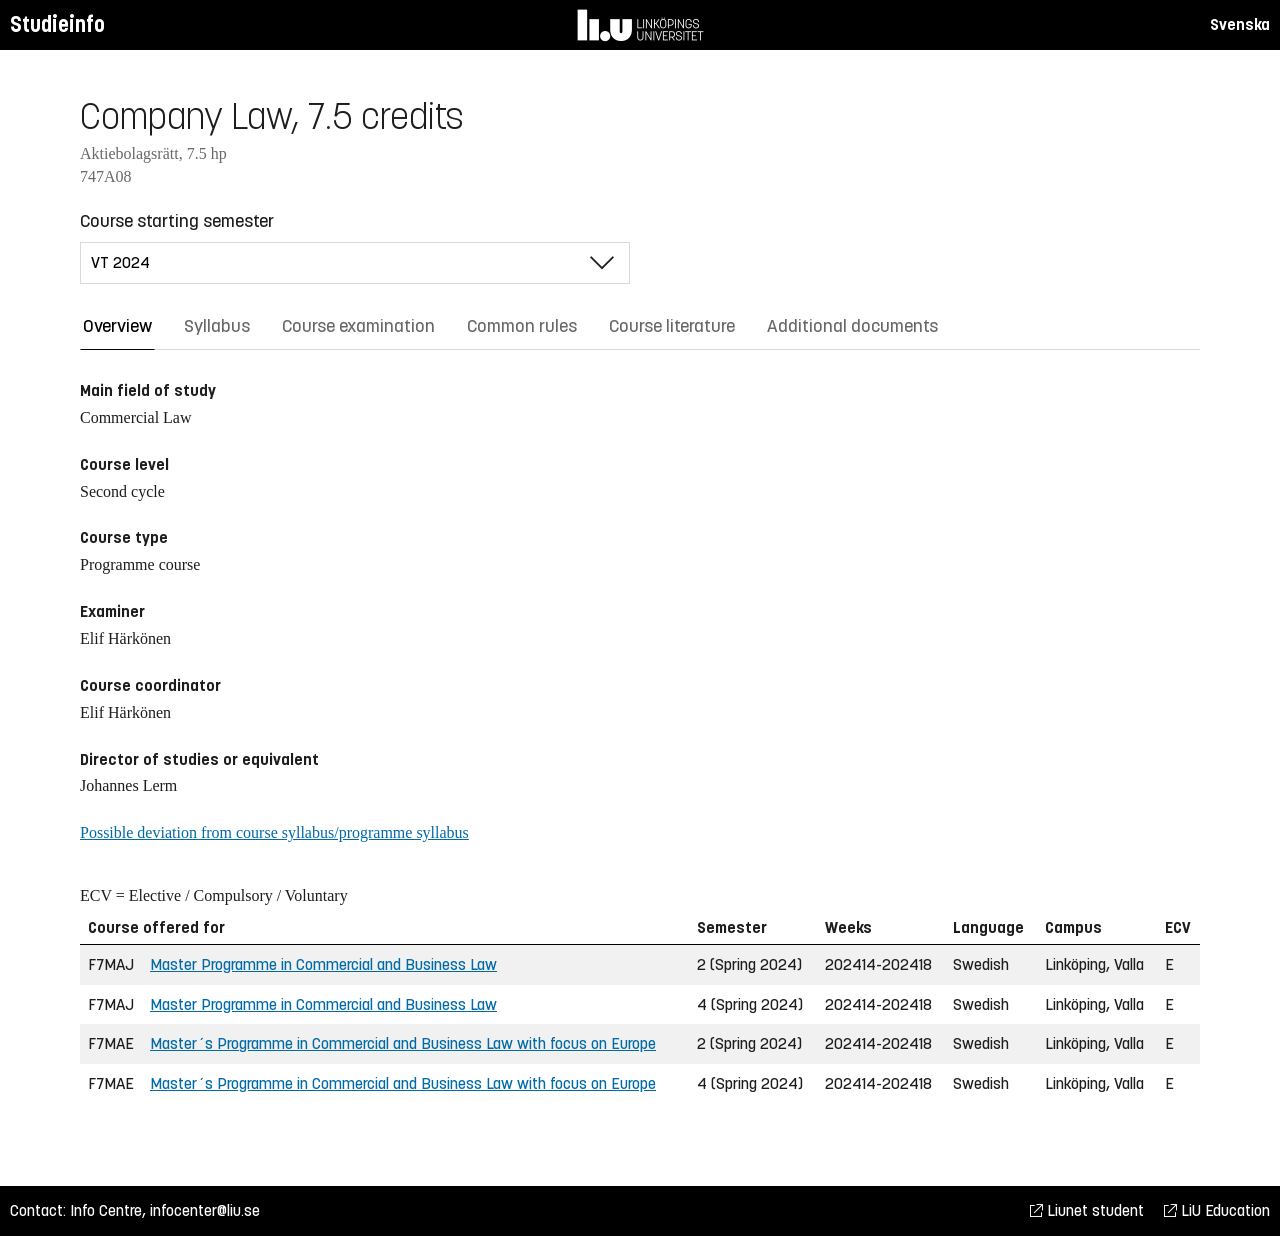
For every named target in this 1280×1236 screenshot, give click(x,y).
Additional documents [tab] (852, 326)
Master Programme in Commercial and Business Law (323, 964)
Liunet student (1087, 1210)
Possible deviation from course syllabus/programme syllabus (274, 832)
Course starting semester (177, 221)
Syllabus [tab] (217, 326)
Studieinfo (57, 24)
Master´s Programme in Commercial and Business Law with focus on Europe (403, 1043)
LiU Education (1217, 1210)
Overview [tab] (117, 326)
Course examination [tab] (358, 326)
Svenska (1240, 24)
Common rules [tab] (522, 326)
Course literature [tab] (672, 326)
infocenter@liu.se (205, 1210)
